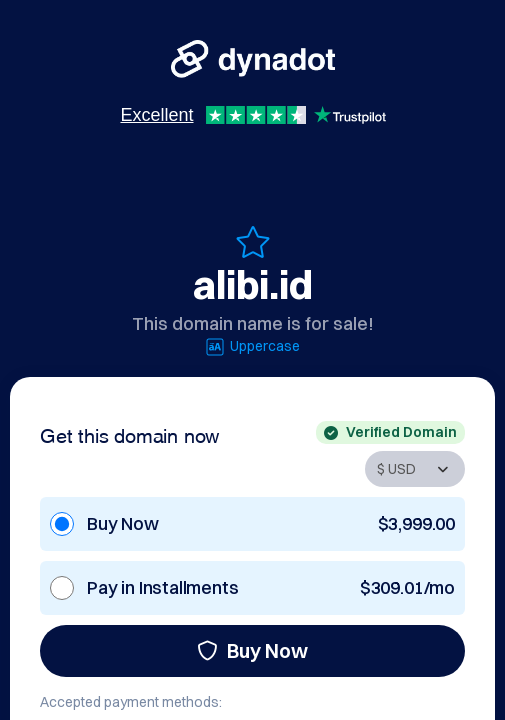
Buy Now (252, 650)
